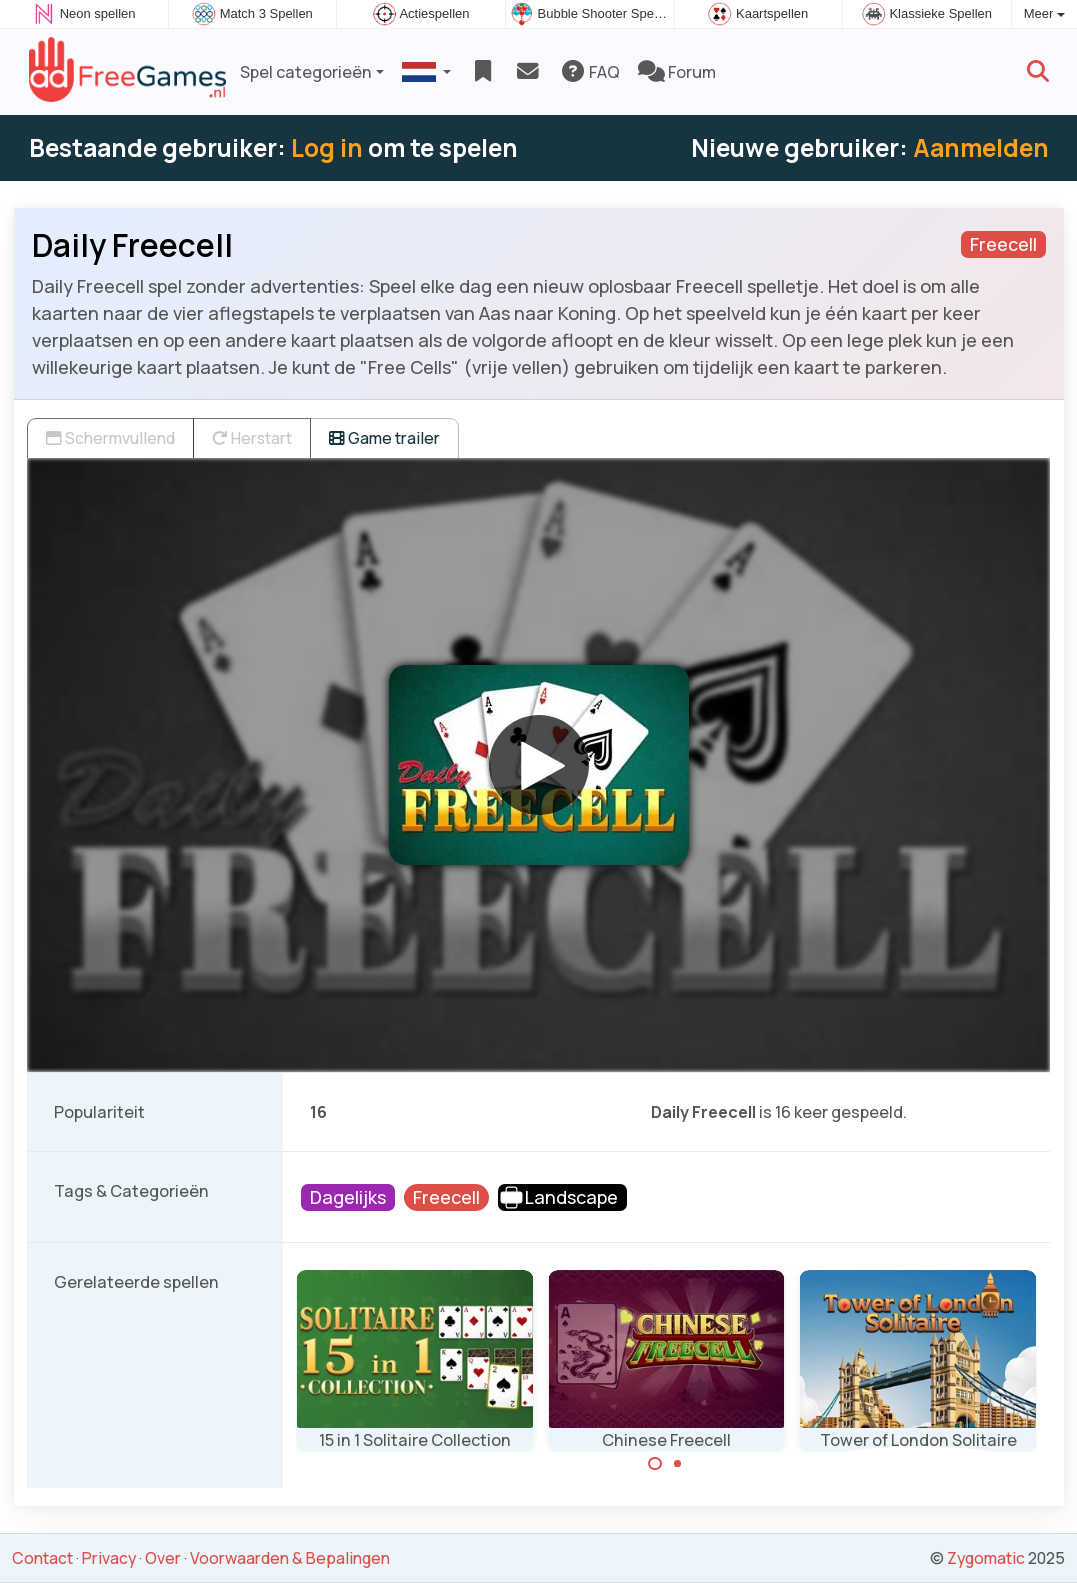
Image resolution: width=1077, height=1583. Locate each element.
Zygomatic (986, 1558)
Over (163, 1558)
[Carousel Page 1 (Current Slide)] (655, 1464)
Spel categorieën (306, 72)
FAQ (589, 72)
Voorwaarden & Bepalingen (290, 1558)
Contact (42, 1558)
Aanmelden (981, 147)
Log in (327, 147)
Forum (677, 72)
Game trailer (384, 438)
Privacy (109, 1558)
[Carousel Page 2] (678, 1464)
